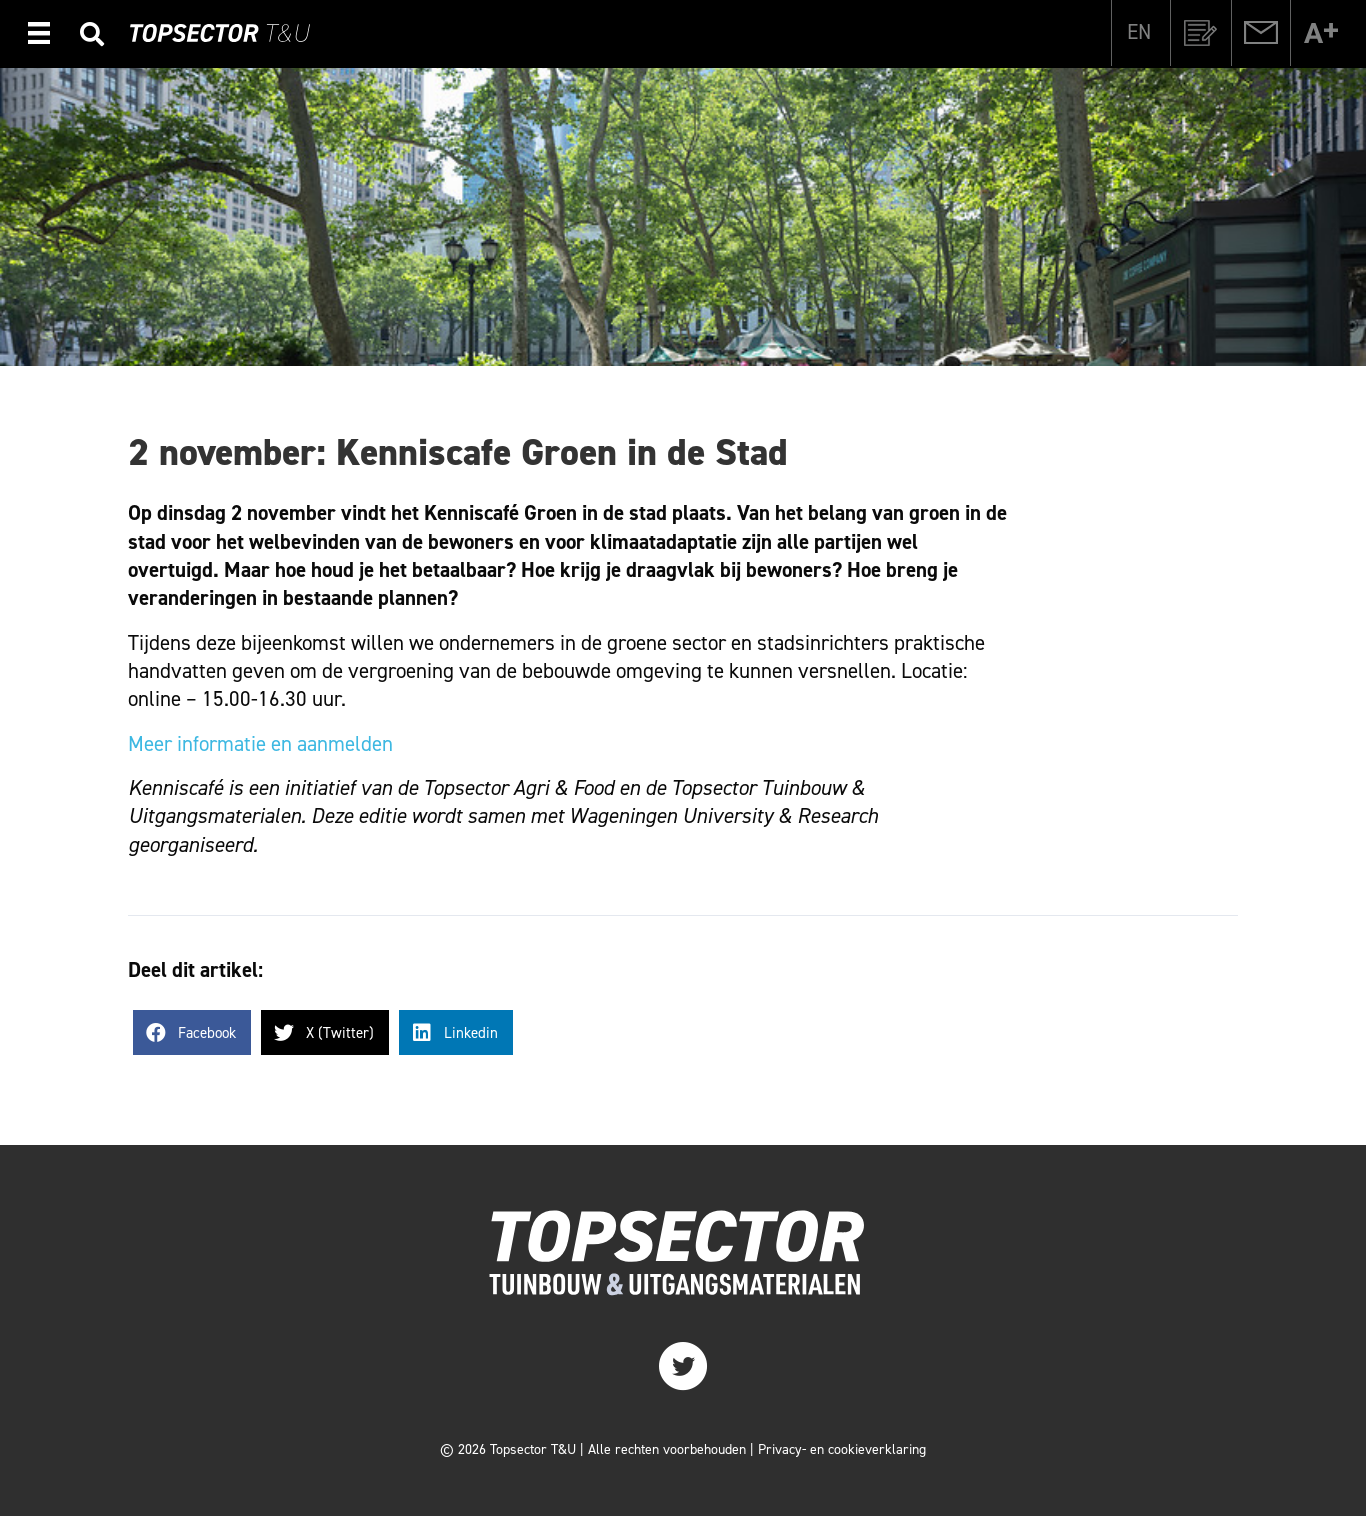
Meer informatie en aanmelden (260, 744)
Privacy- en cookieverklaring (842, 1449)
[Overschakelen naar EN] (1139, 32)
